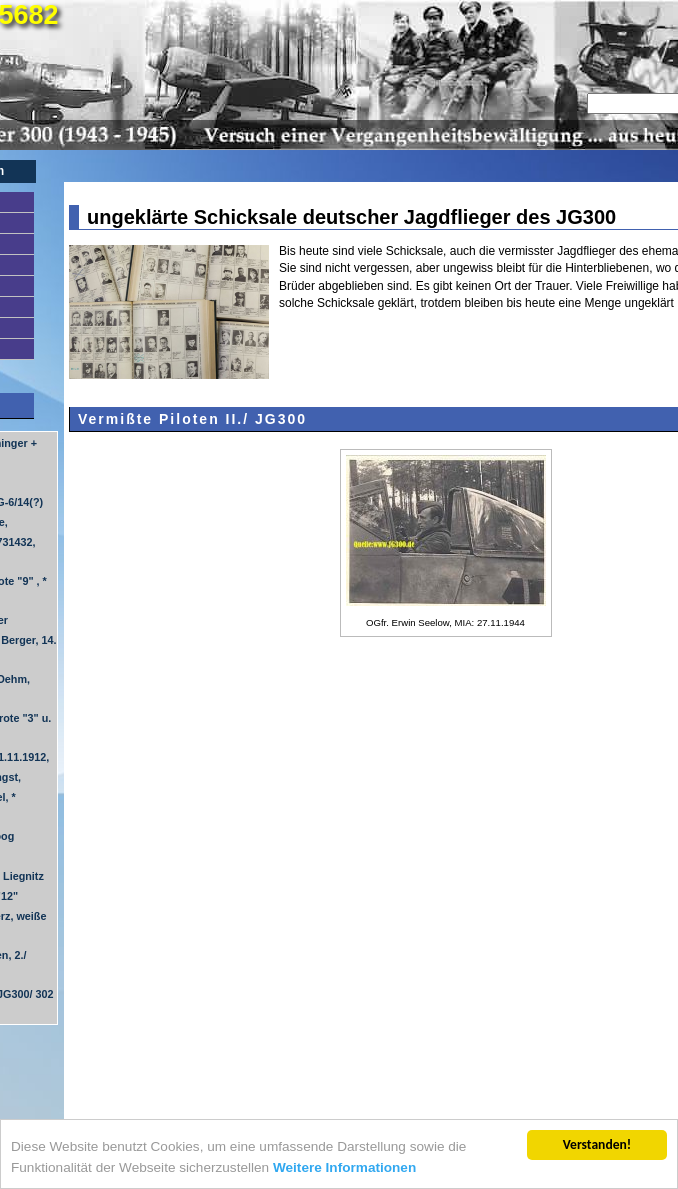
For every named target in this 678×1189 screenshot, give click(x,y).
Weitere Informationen (344, 1167)
